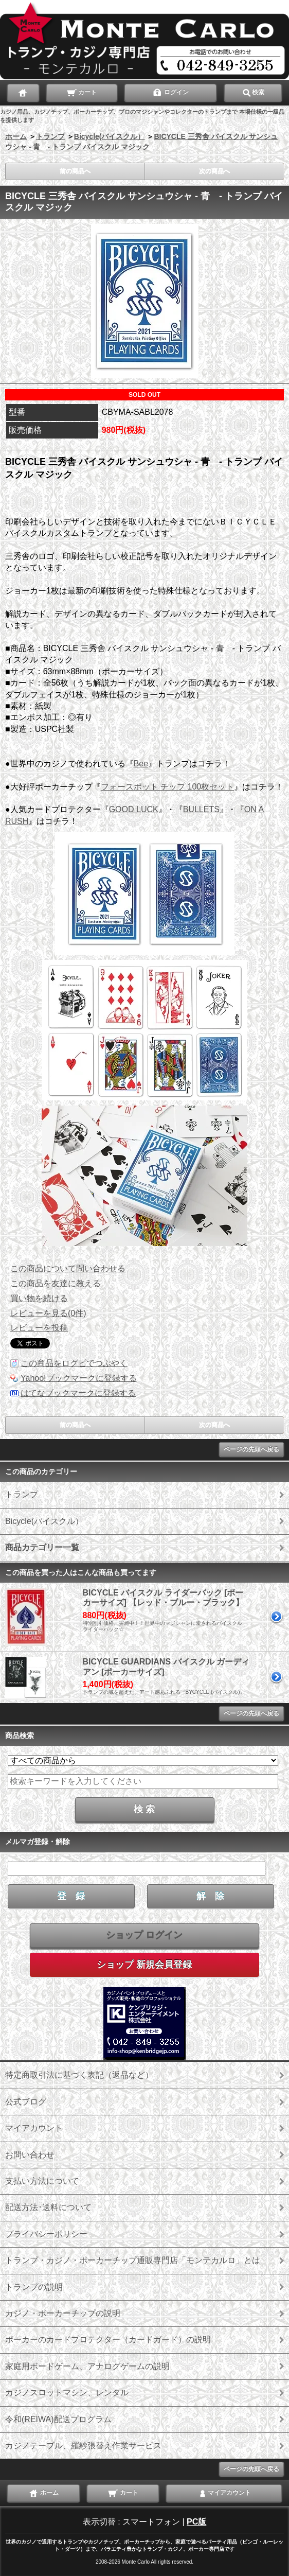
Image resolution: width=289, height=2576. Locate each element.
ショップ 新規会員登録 (144, 1964)
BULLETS (201, 809)
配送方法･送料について (48, 2207)
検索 (253, 91)
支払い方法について (42, 2181)
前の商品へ (75, 171)
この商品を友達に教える (55, 1283)
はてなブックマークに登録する (78, 1393)
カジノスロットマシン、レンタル (67, 2392)
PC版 (196, 2521)
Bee (141, 763)
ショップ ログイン (144, 1935)
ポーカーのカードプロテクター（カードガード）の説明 (108, 2339)
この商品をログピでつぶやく (74, 1363)
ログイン (170, 91)
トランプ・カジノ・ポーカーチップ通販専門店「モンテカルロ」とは (132, 2260)
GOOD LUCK (133, 809)
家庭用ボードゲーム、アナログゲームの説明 (87, 2366)
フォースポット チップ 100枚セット (167, 786)
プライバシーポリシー (46, 2234)
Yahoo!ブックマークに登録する (79, 1378)
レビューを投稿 (39, 1327)
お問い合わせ (30, 2154)
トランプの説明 (34, 2287)
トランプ (50, 136)
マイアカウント (34, 2128)
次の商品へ (214, 171)
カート (81, 91)
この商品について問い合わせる (67, 1268)
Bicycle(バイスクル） (109, 136)
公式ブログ (25, 2101)
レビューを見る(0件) (48, 1313)
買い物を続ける (39, 1298)
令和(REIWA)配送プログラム (58, 2419)
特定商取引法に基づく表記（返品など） (79, 2075)
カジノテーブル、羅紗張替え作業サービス (83, 2445)
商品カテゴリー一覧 (42, 1547)
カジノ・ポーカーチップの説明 (62, 2313)
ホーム (16, 136)
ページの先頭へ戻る (251, 1449)
